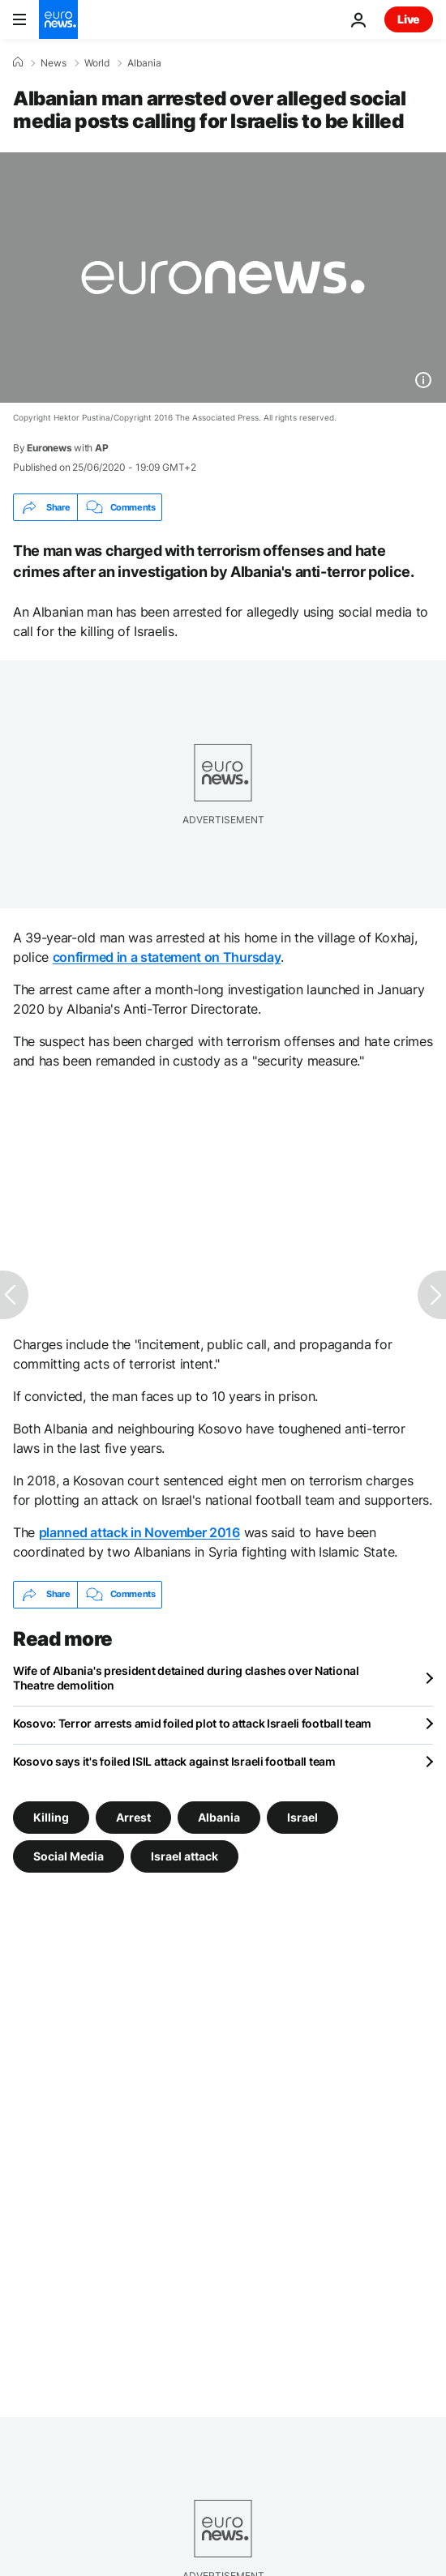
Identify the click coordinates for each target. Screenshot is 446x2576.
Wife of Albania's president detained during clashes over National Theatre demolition (186, 1678)
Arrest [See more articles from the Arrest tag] (133, 1816)
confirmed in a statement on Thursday (167, 957)
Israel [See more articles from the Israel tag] (302, 1816)
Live (408, 19)
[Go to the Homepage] (58, 19)
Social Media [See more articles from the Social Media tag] (68, 1855)
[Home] (18, 62)
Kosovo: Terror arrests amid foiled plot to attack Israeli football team (192, 1723)
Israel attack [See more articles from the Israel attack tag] (184, 1855)
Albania (144, 63)
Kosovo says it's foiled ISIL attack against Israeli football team (174, 1761)
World (96, 63)
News (53, 63)
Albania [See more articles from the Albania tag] (219, 1816)
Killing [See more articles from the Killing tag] (51, 1816)
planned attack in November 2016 (139, 1532)
